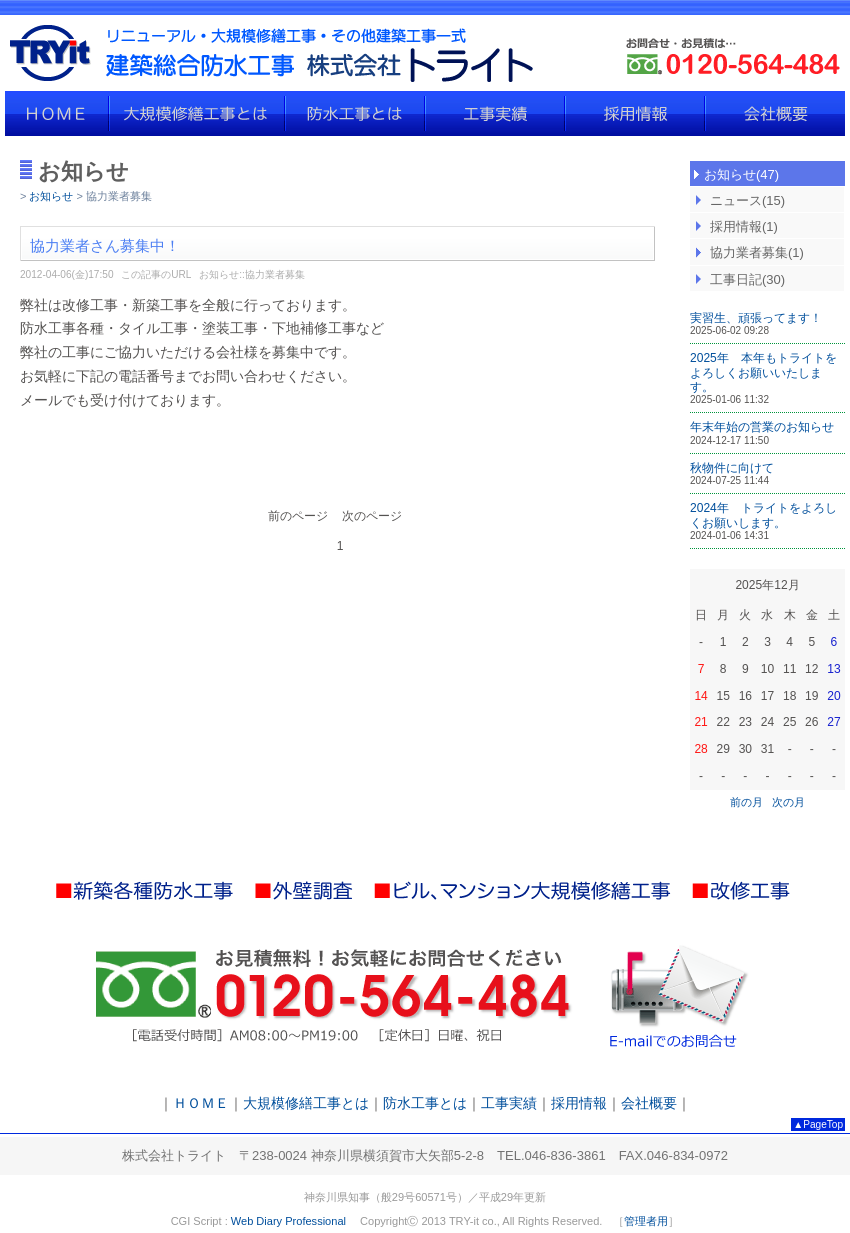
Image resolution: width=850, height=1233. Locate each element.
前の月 (746, 802)
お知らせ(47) (741, 174)
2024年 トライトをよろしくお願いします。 (763, 515)
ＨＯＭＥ (57, 113)
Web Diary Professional (288, 1221)
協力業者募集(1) (757, 252)
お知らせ (51, 196)
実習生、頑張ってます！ (756, 318)
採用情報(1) (744, 226)
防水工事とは (355, 113)
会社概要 (775, 113)
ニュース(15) (747, 200)
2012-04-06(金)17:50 (66, 274)
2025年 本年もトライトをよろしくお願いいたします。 (763, 372)
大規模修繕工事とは (197, 113)
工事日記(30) (747, 279)
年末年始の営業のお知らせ (762, 427)
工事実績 (495, 113)
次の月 (788, 802)
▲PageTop (818, 1124)
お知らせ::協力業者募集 (252, 274)
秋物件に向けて (732, 468)
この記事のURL (156, 274)
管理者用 (646, 1221)
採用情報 (635, 113)
